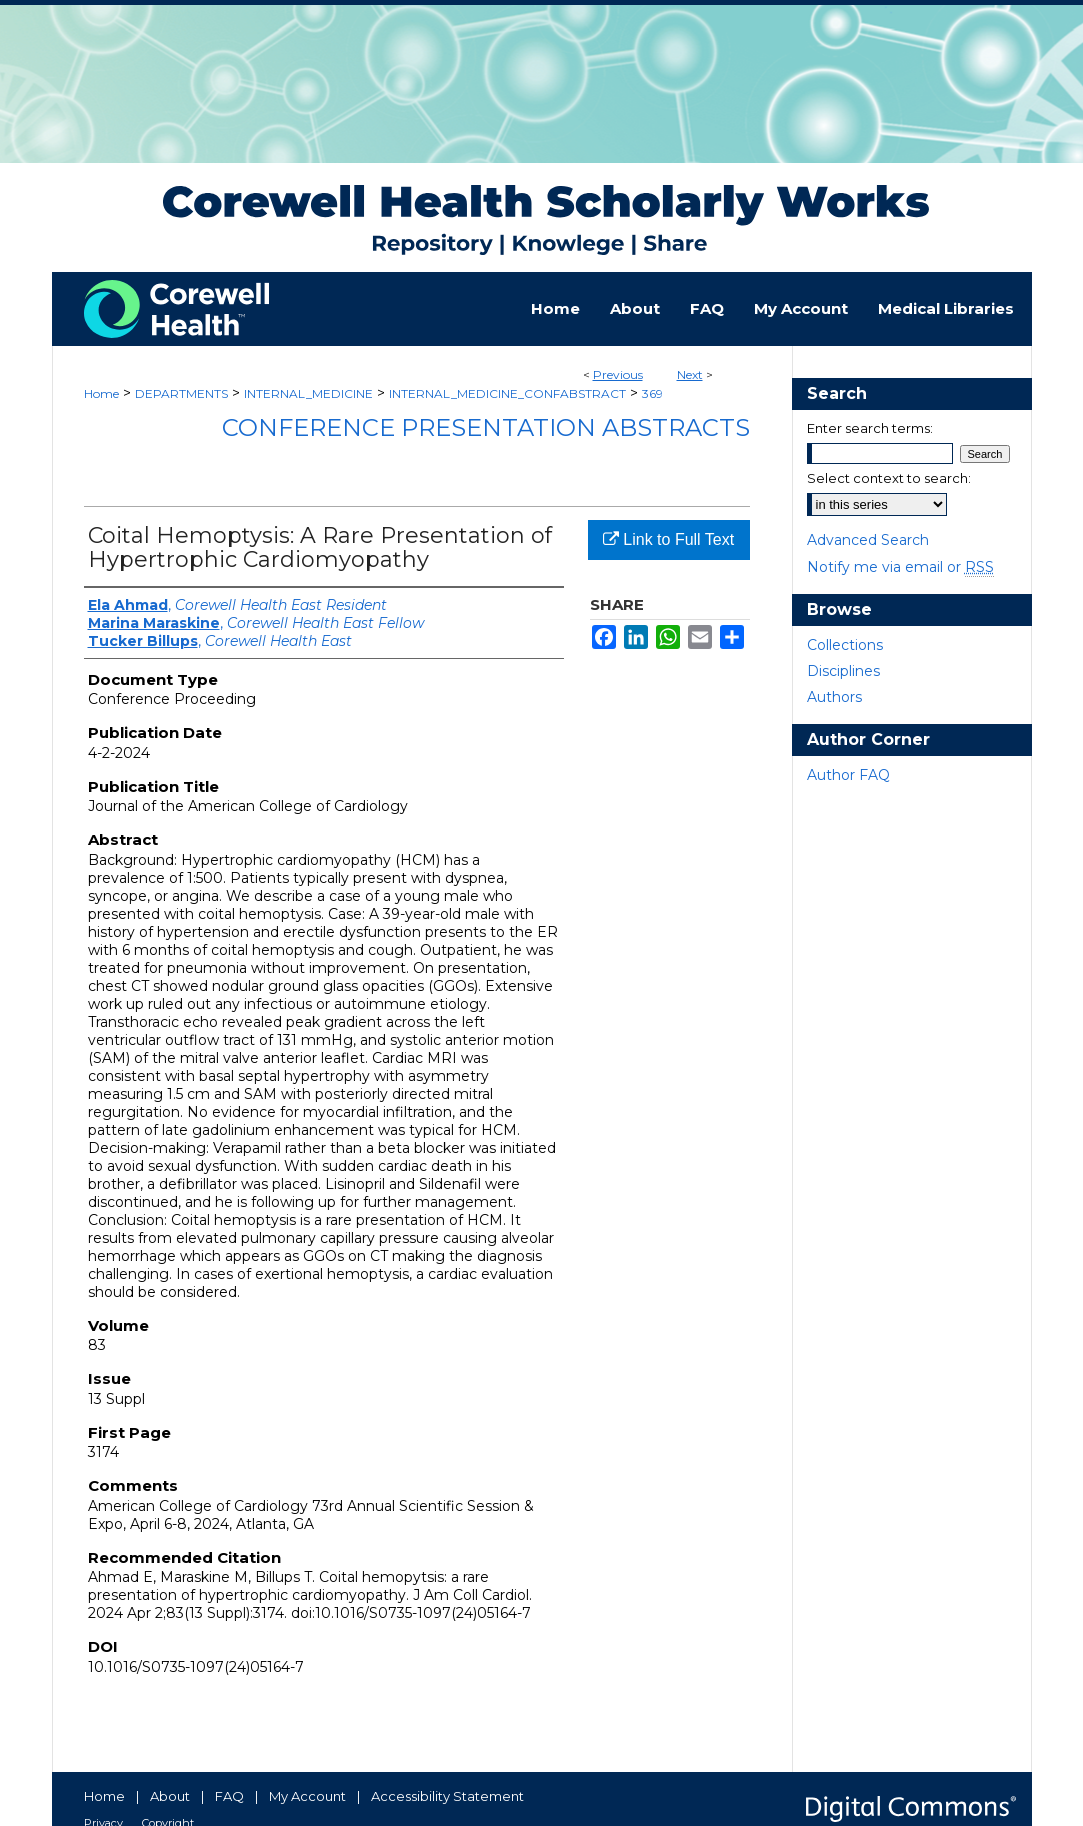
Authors (834, 697)
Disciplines (843, 671)
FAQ (229, 1796)
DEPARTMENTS (181, 393)
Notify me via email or (900, 567)
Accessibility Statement (447, 1796)
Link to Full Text (668, 539)
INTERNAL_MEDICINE (308, 393)
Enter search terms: (870, 428)
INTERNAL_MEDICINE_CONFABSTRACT (507, 393)
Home (101, 393)
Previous (618, 374)
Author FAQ (848, 775)
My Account (307, 1796)
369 (652, 393)
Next (690, 374)
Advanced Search (868, 540)
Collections (845, 645)
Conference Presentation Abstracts (486, 427)
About (170, 1796)
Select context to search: (889, 478)
